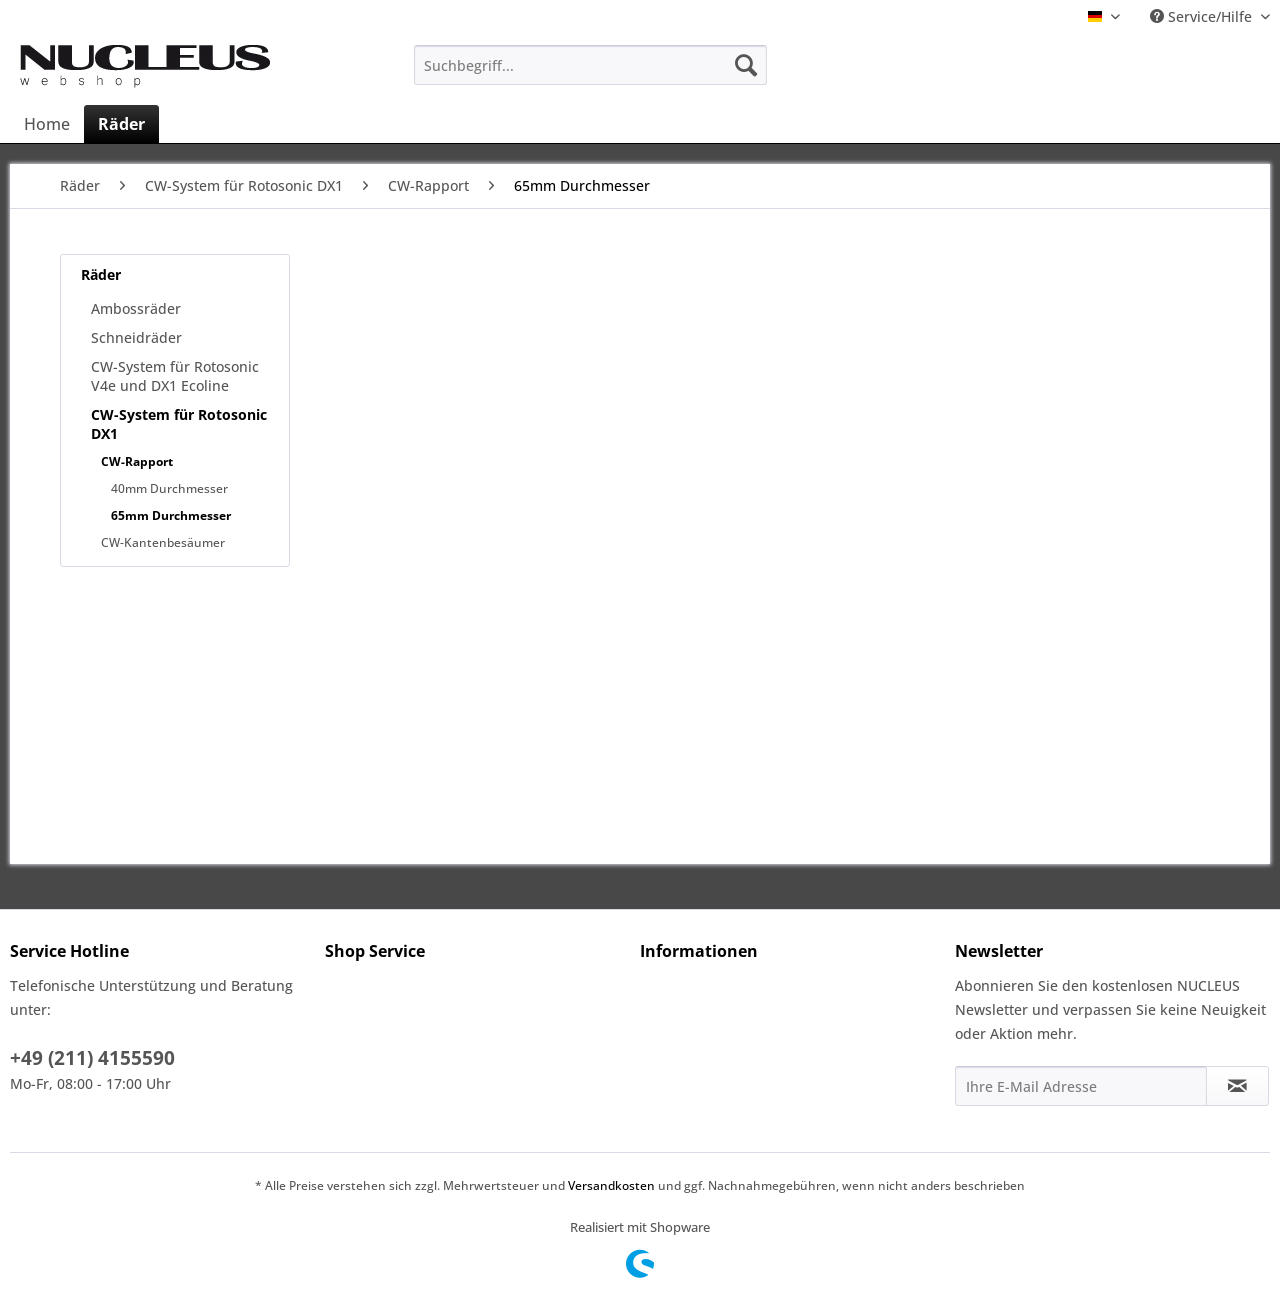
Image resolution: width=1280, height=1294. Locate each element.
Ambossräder (136, 308)
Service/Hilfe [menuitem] (1203, 16)
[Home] (47, 124)
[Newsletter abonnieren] (1237, 1086)
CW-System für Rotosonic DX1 (179, 424)
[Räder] (121, 124)
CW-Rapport (137, 461)
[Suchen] (746, 65)
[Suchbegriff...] (590, 65)
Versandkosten (611, 1185)
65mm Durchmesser (171, 515)
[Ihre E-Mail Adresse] (1081, 1086)
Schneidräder (136, 337)
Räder (101, 274)
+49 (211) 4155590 (92, 1058)
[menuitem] (590, 65)
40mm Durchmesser (169, 488)
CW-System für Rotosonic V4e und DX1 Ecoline (175, 376)
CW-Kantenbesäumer (163, 542)
